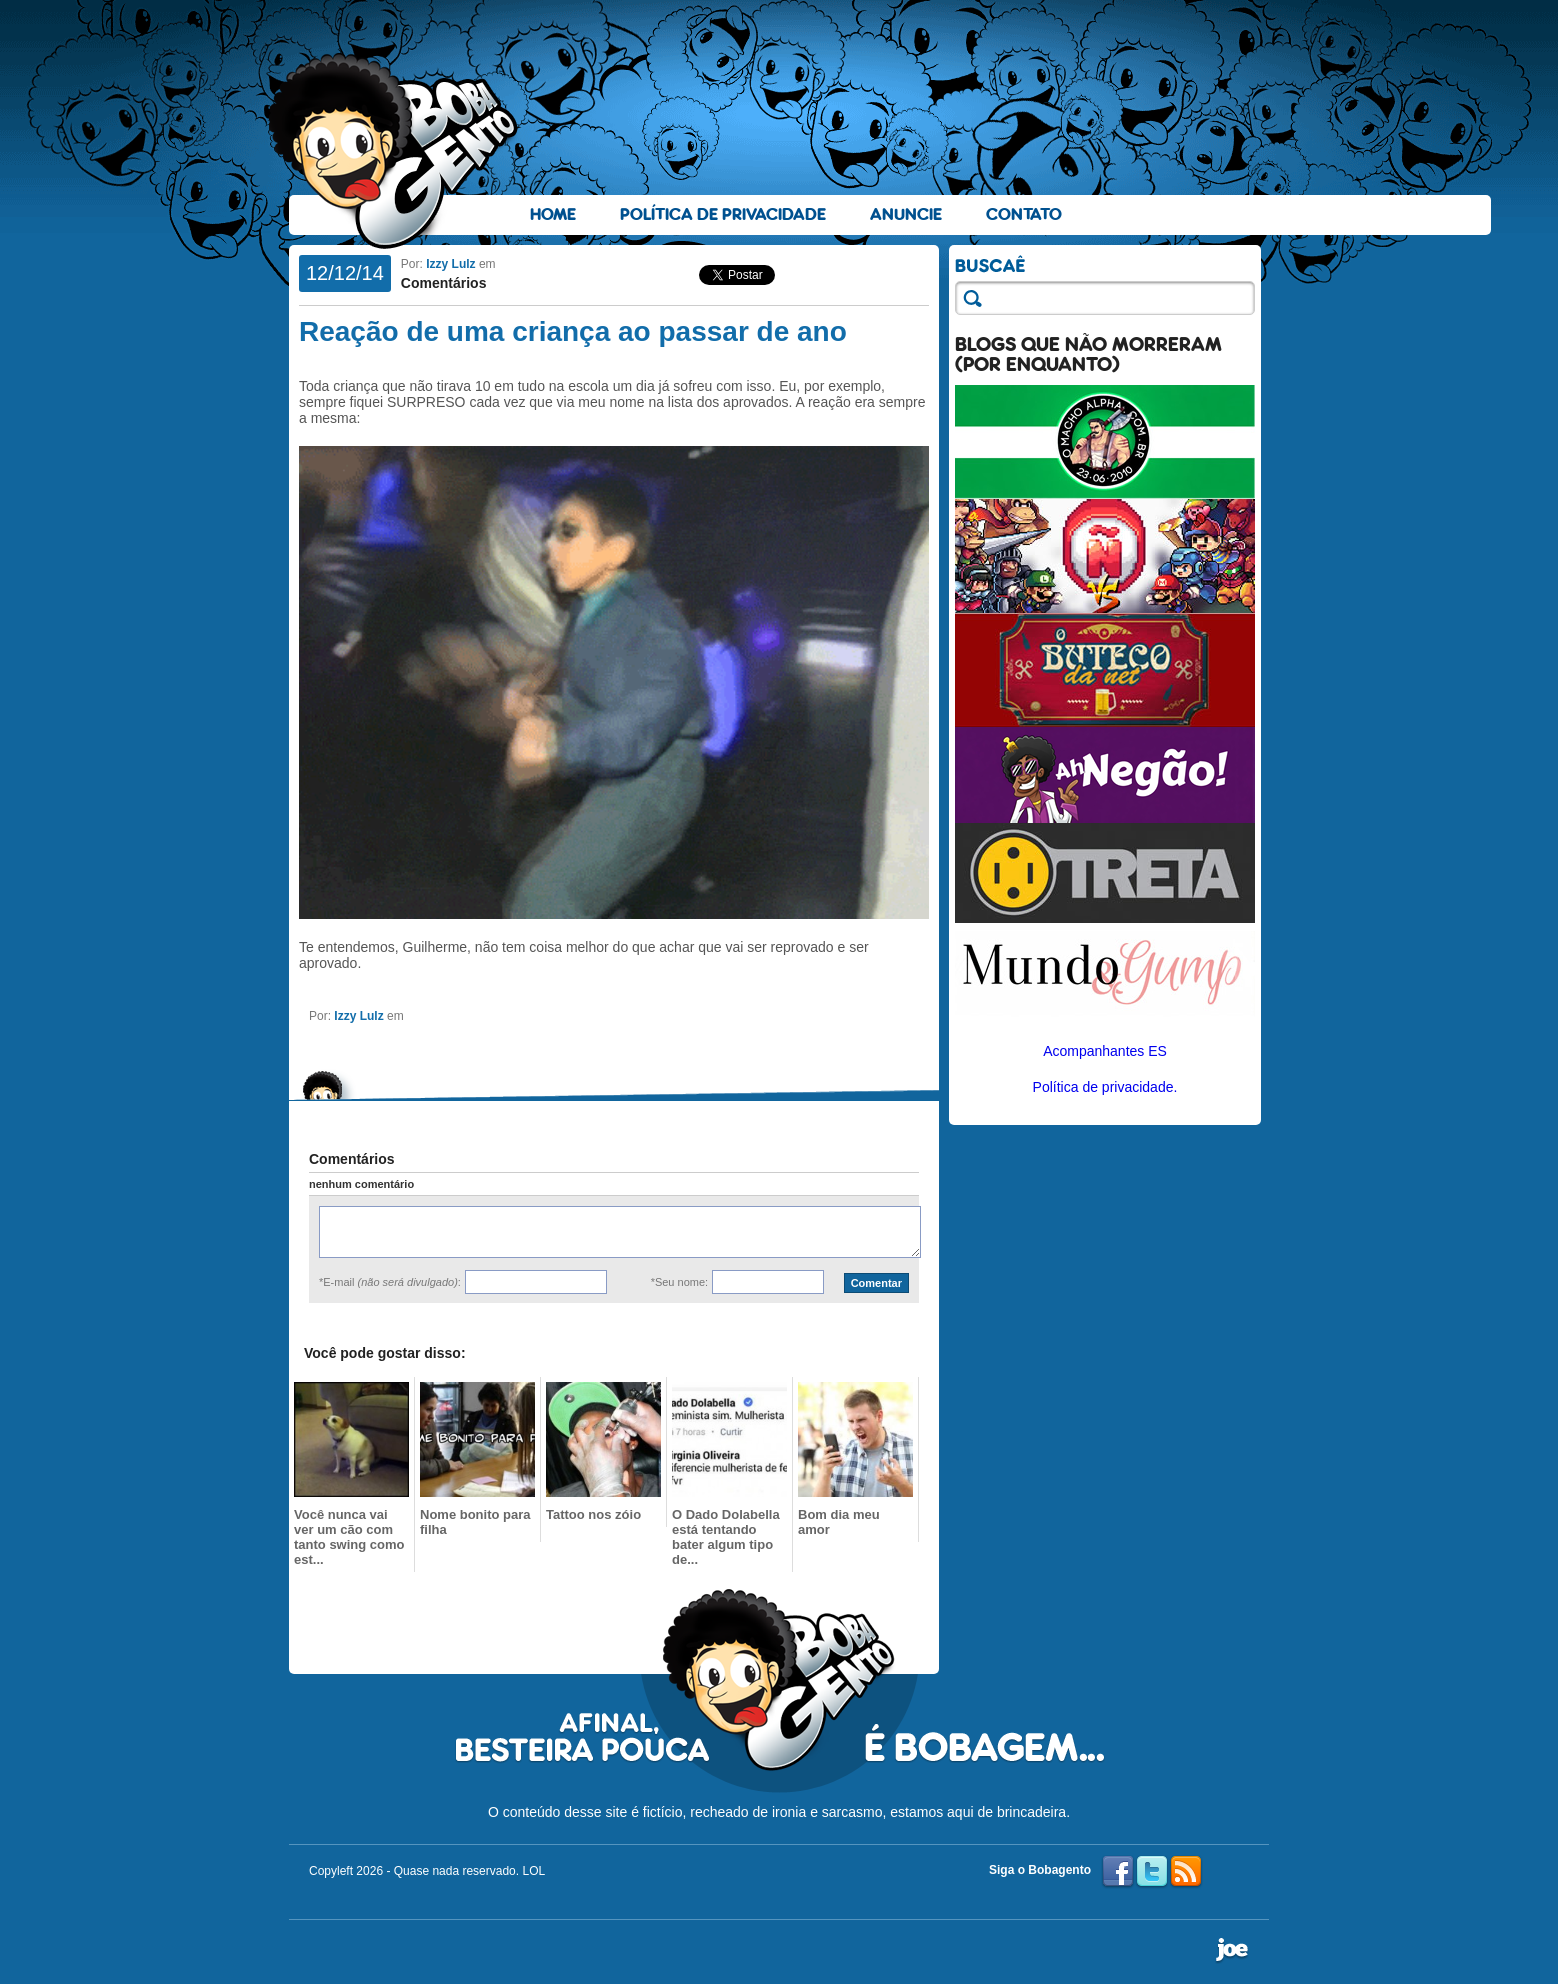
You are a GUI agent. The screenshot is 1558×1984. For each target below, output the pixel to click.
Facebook (1118, 1872)
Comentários (444, 283)
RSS (1186, 1872)
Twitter (1152, 1872)
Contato (1024, 214)
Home (553, 214)
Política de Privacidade (723, 214)
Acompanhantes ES (1105, 1051)
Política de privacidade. (1105, 1087)
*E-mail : (390, 1282)
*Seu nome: (679, 1282)
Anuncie (906, 214)
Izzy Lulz (450, 264)
